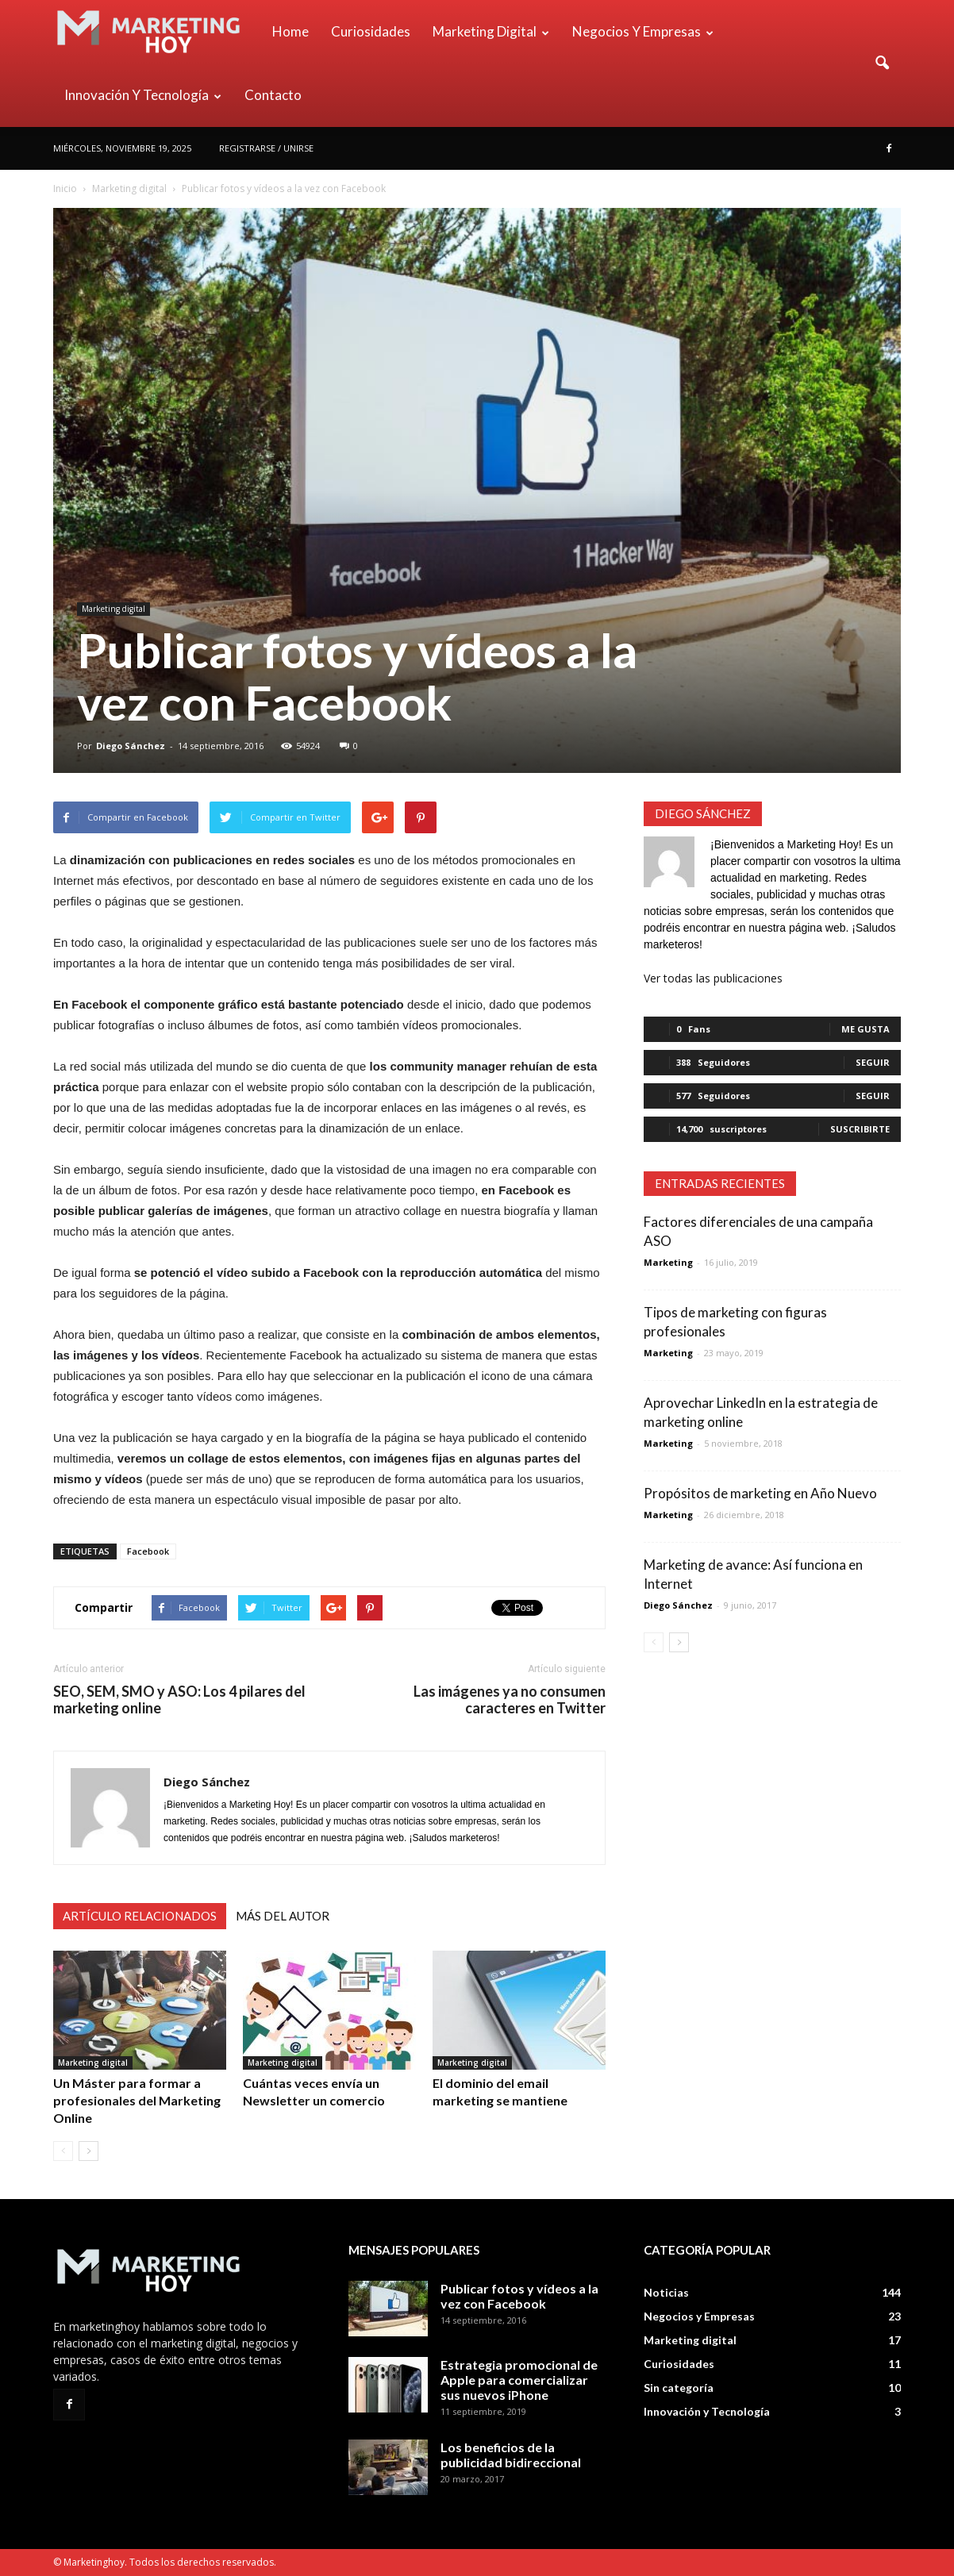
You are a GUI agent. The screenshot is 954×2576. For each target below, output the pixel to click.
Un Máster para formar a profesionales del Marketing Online (137, 2100)
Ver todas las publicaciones (713, 978)
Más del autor (282, 1916)
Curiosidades (370, 31)
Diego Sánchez (130, 746)
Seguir (873, 1062)
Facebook (148, 1551)
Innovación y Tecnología (142, 95)
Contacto (273, 95)
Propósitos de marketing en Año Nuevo (760, 1493)
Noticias (666, 2292)
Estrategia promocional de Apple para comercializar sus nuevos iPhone (519, 2379)
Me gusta (865, 1029)
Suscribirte (860, 1129)
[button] (882, 63)
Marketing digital (491, 31)
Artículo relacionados (140, 1916)
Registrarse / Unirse (266, 148)
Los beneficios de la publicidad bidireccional (510, 2455)
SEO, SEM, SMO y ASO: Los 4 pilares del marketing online (179, 1700)
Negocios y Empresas (643, 31)
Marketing (668, 1262)
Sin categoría (679, 2387)
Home (290, 31)
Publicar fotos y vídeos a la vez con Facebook (519, 2296)
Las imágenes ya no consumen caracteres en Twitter (510, 1700)
